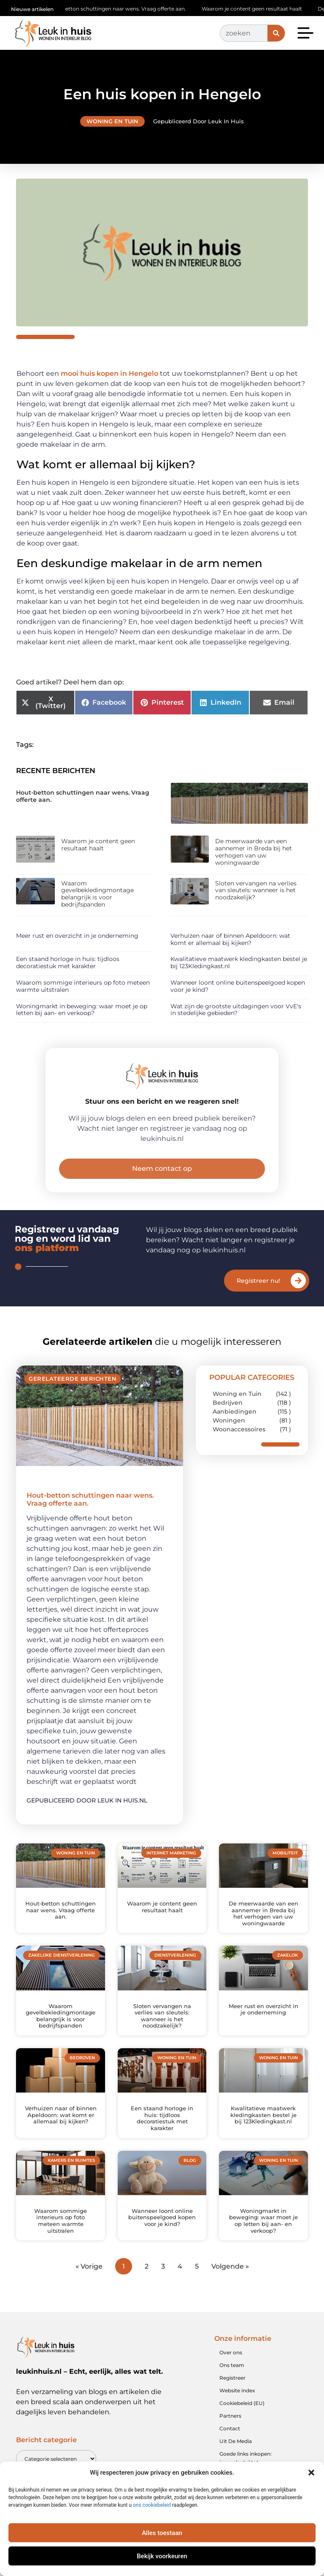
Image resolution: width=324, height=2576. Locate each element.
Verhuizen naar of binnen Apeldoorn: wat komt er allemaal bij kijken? (230, 939)
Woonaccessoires (239, 1429)
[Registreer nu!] (298, 1280)
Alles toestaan (162, 2533)
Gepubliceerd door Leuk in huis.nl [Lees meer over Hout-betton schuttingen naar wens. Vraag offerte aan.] (87, 1800)
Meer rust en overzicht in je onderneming (77, 935)
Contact (229, 2428)
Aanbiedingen (234, 1411)
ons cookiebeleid (152, 2505)
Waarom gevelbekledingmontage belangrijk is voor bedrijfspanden (97, 893)
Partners (230, 2416)
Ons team (231, 2365)
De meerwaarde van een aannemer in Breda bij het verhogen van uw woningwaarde (253, 851)
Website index (237, 2390)
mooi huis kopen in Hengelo (108, 373)
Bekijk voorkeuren (162, 2556)
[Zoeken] (276, 33)
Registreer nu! (258, 1280)
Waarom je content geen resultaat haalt (259, 8)
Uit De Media (235, 2441)
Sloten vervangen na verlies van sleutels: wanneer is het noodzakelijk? (256, 890)
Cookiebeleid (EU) (242, 2403)
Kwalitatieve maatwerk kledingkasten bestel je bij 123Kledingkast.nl (238, 962)
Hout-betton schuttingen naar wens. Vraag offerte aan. (124, 8)
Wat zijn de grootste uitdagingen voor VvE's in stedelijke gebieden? (235, 1009)
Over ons (230, 2352)
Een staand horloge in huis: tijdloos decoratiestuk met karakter (67, 962)
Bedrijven (228, 1402)
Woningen (229, 1420)
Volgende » (230, 2266)
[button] (311, 2472)
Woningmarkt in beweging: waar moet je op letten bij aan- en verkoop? (81, 1009)
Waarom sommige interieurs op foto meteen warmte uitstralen (83, 986)
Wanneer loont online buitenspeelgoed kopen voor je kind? (237, 986)
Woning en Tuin (112, 121)
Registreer (232, 2378)
